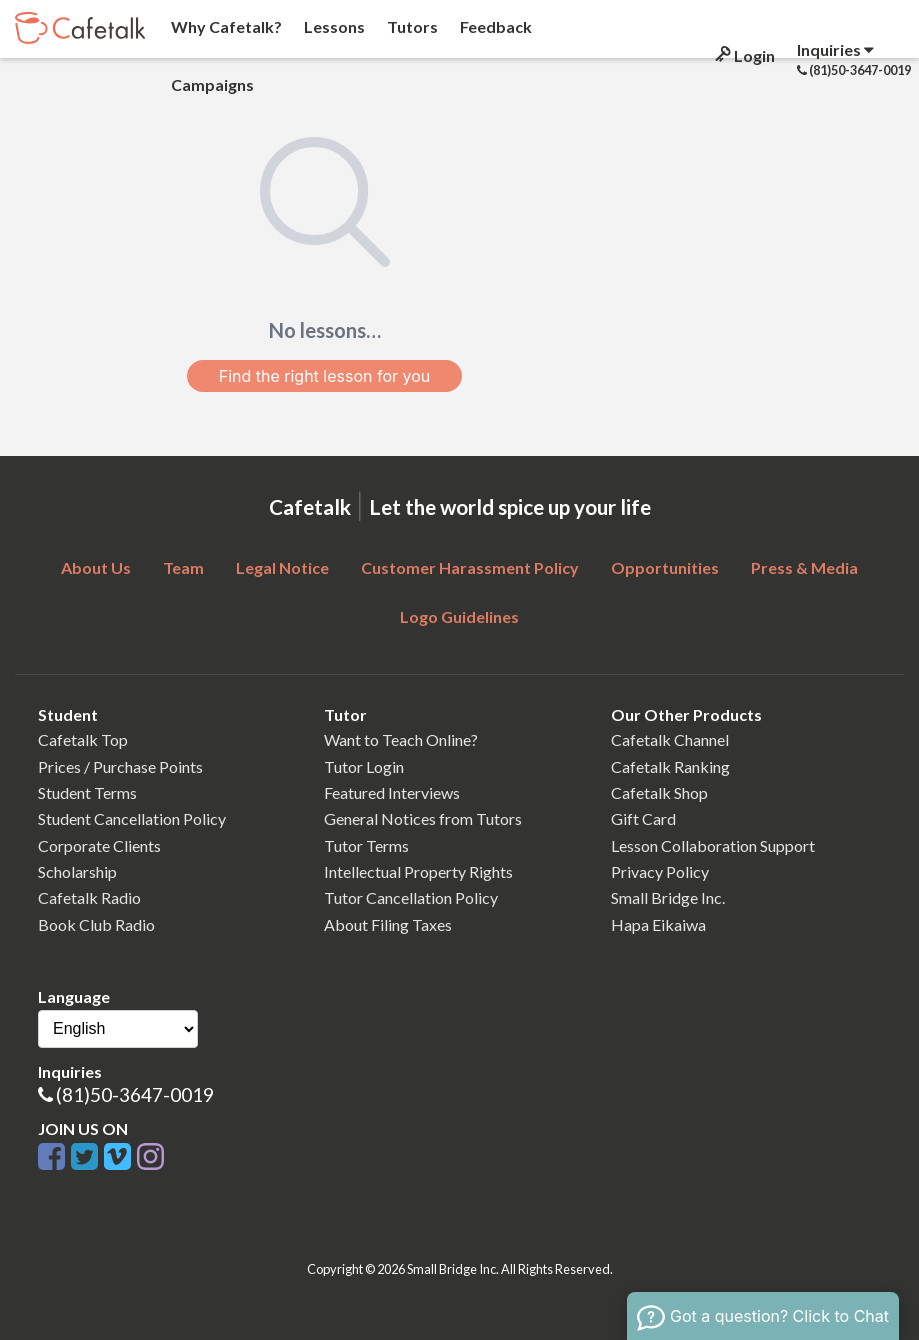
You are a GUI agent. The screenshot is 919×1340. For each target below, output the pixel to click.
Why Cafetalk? (225, 26)
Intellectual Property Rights (418, 871)
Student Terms (87, 792)
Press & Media (804, 567)
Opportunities (665, 567)
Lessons (333, 26)
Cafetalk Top (83, 739)
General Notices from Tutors (423, 818)
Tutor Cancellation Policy (411, 897)
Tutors (411, 26)
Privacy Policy (660, 871)
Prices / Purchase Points (120, 766)
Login (743, 55)
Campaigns (211, 84)
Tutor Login (364, 766)
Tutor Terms (366, 845)
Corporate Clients (99, 845)
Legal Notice (282, 567)
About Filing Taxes (388, 924)
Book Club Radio (96, 924)
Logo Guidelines (459, 616)
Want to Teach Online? (401, 739)
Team (183, 567)
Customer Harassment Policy (470, 567)
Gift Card (643, 818)
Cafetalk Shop (659, 792)
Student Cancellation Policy (132, 818)
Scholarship (77, 871)
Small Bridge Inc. (668, 897)
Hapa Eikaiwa (658, 924)
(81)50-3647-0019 (135, 1094)
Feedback (494, 26)
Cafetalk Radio (89, 897)
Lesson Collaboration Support (713, 845)
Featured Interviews (392, 792)
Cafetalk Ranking (670, 766)
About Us (96, 567)
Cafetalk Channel (670, 739)
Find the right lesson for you (325, 376)
